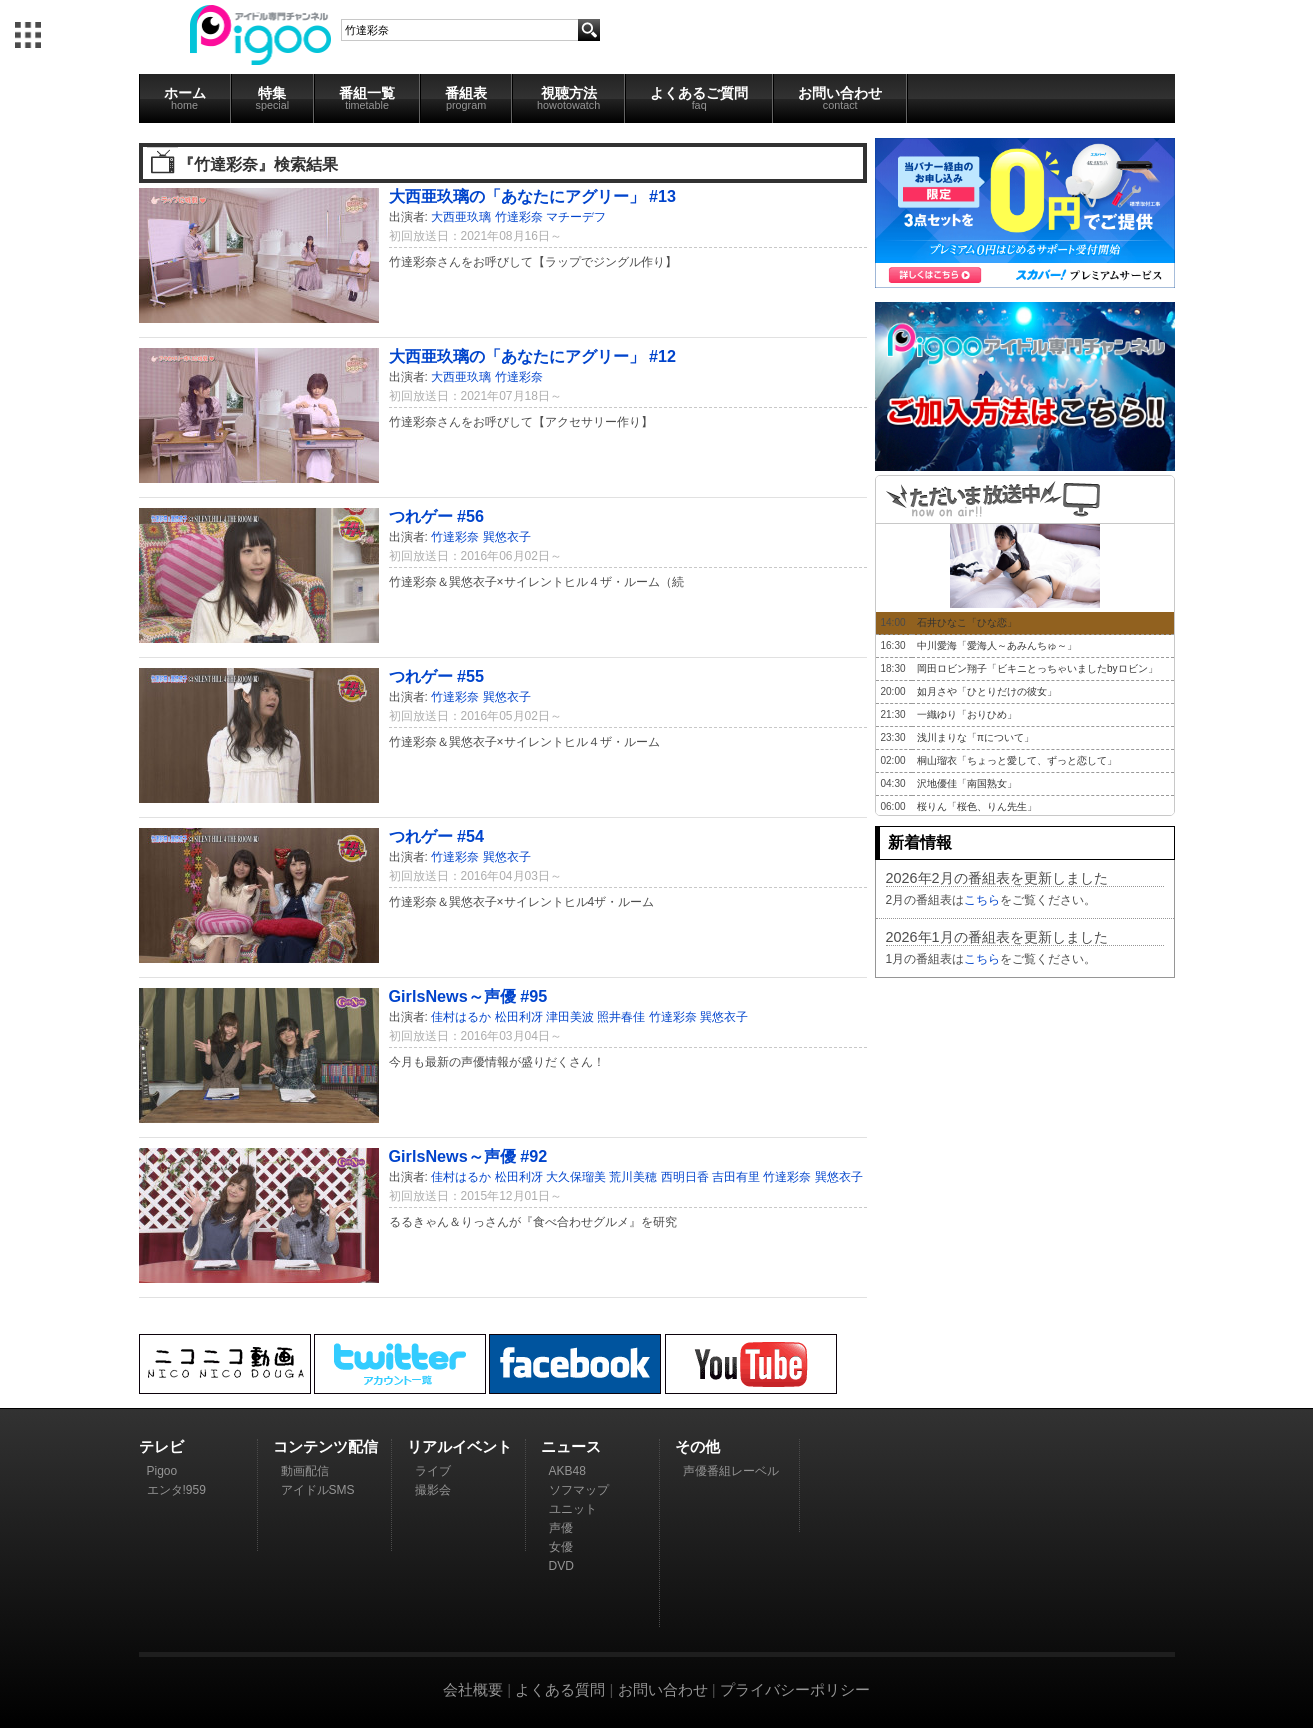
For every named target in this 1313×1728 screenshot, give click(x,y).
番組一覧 (367, 98)
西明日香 (685, 1177)
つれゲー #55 (437, 676)
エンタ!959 (176, 1490)
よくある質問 (560, 1689)
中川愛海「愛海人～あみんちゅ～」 (997, 645)
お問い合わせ (840, 98)
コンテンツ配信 (325, 1446)
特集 (273, 98)
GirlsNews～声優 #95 (468, 996)
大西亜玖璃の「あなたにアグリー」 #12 (533, 356)
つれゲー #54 (437, 836)
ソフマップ (579, 1490)
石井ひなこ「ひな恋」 (967, 622)
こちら (982, 900)
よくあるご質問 (699, 98)
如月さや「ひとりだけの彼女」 (987, 691)
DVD (561, 1566)
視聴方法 (568, 98)
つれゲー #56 (437, 516)
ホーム (185, 98)
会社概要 (473, 1689)
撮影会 (433, 1490)
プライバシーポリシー (795, 1689)
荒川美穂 (633, 1177)
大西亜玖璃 (461, 217)
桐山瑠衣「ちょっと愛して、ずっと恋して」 (1017, 760)
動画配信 (305, 1471)
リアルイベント (459, 1446)
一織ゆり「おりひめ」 (967, 714)
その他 (697, 1446)
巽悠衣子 (507, 537)
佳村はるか (461, 1017)
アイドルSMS (318, 1490)
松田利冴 (519, 1017)
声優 (561, 1528)
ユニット (573, 1509)
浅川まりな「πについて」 (975, 737)
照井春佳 (621, 1017)
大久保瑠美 (576, 1177)
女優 (561, 1547)
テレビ (161, 1446)
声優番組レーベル (731, 1471)
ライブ (433, 1471)
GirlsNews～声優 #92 (468, 1156)
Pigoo (162, 1471)
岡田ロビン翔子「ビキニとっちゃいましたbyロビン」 (1037, 668)
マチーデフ (576, 217)
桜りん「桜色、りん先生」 (977, 806)
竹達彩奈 (519, 217)
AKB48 (567, 1471)
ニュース (571, 1446)
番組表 (466, 98)
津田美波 (570, 1017)
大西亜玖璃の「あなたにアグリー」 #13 (533, 196)
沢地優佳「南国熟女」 (967, 783)
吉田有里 (736, 1177)
